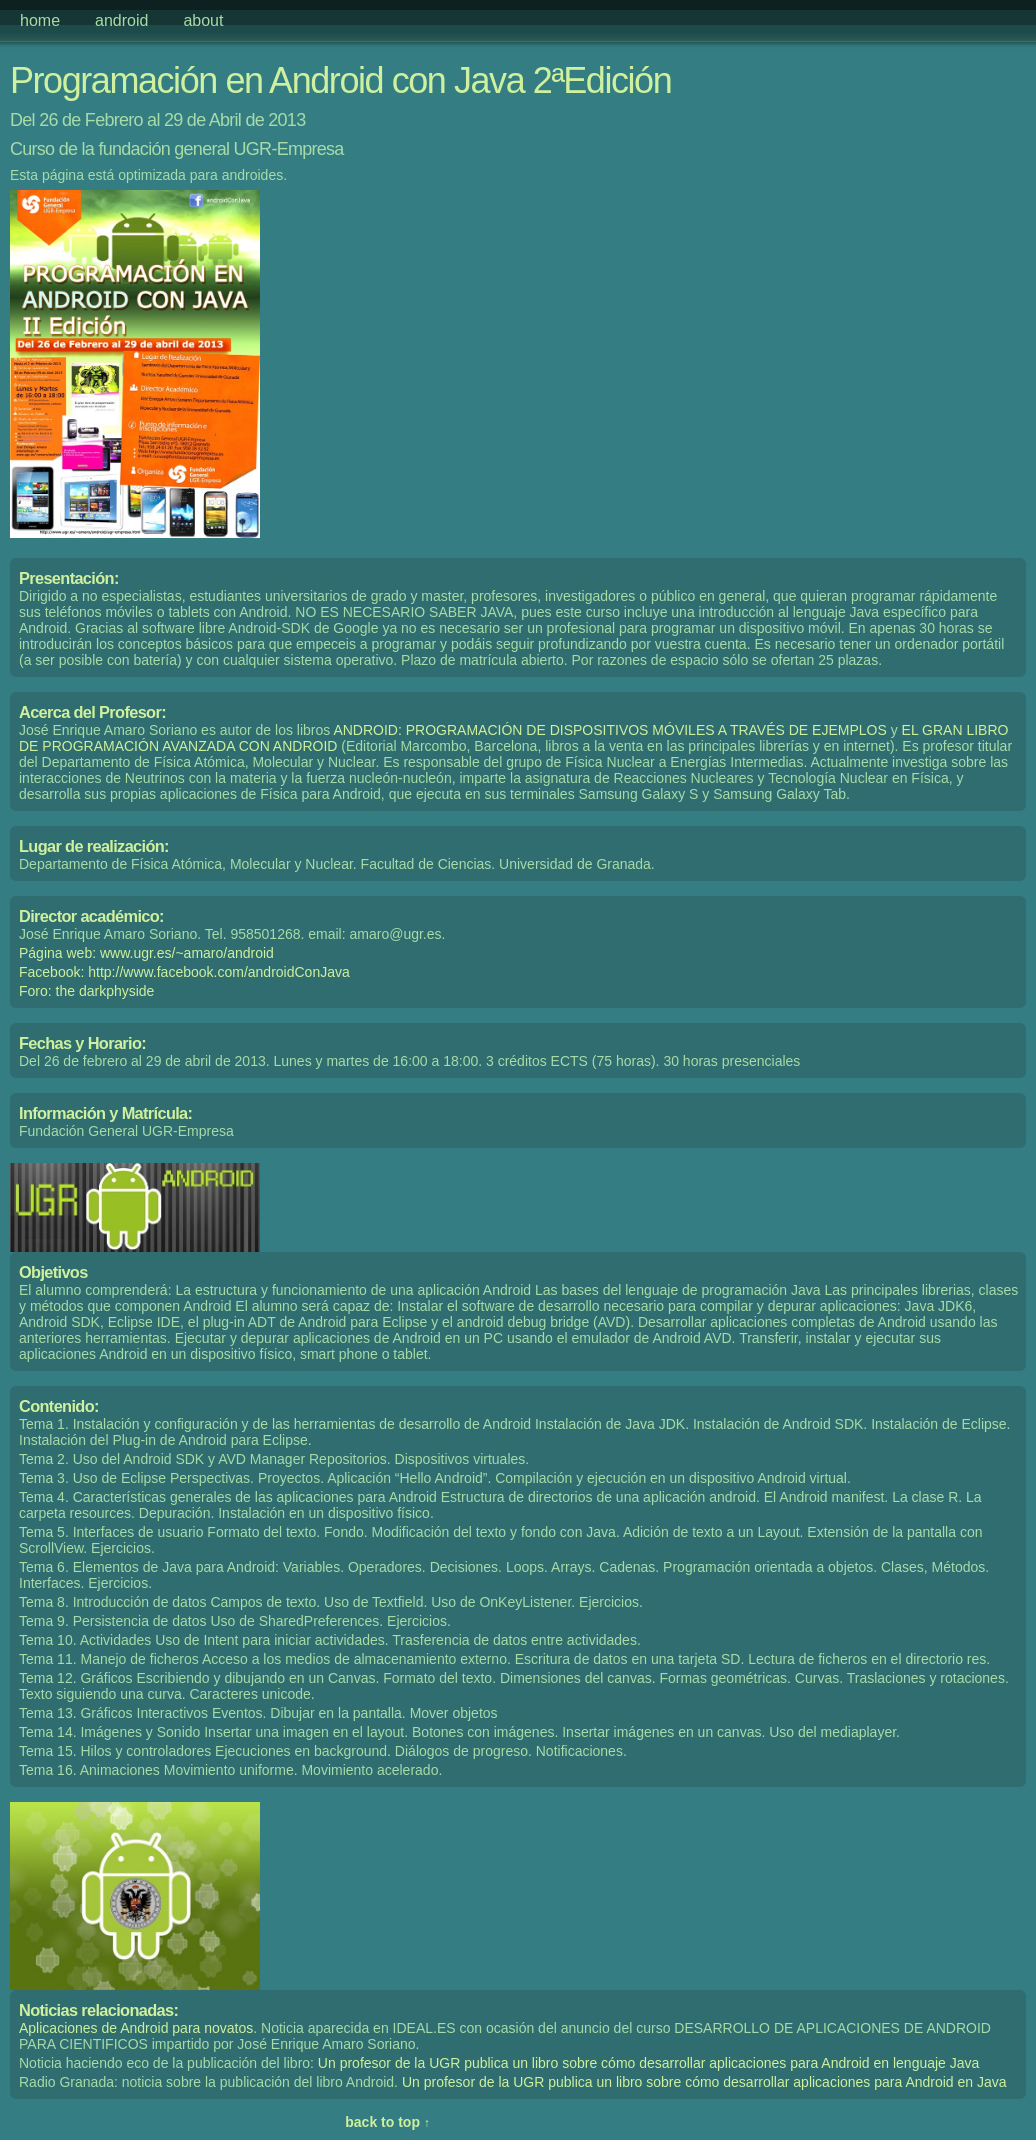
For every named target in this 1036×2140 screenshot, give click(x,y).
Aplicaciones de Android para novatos (136, 2028)
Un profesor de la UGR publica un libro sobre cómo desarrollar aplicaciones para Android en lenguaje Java (649, 2063)
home (40, 20)
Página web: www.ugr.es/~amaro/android (146, 953)
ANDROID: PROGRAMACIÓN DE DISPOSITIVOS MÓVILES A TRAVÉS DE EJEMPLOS (609, 730)
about (203, 20)
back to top (387, 2122)
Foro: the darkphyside (86, 991)
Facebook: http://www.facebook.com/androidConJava (184, 972)
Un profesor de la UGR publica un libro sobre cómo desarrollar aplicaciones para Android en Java (704, 2082)
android (121, 20)
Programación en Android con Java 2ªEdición (340, 80)
